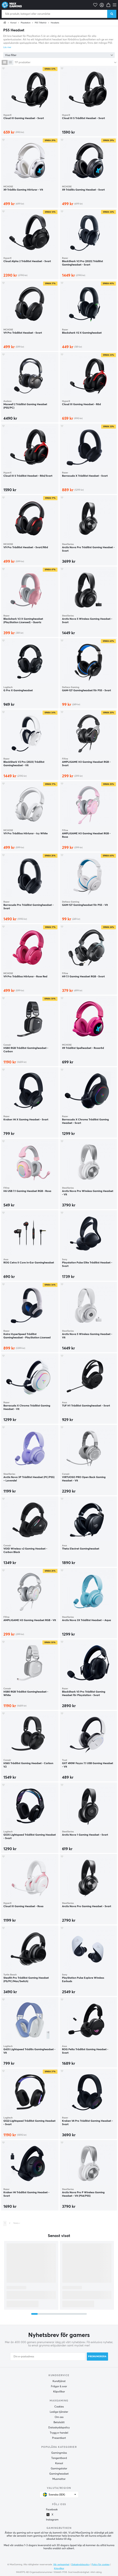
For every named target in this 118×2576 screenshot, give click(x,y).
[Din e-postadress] (47, 2356)
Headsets (55, 23)
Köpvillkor (59, 2391)
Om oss (59, 2417)
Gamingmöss (59, 2453)
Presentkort (59, 2438)
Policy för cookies (101, 2564)
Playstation (26, 23)
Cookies (59, 2406)
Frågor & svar (59, 2386)
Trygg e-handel (59, 2432)
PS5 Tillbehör (41, 23)
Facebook (52, 2509)
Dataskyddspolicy (59, 2427)
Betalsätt (59, 2422)
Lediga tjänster (59, 2412)
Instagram (52, 2519)
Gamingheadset (59, 2473)
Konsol (13, 23)
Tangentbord (59, 2458)
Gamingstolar (59, 2468)
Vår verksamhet (61, 2564)
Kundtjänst (59, 2381)
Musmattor (59, 2479)
